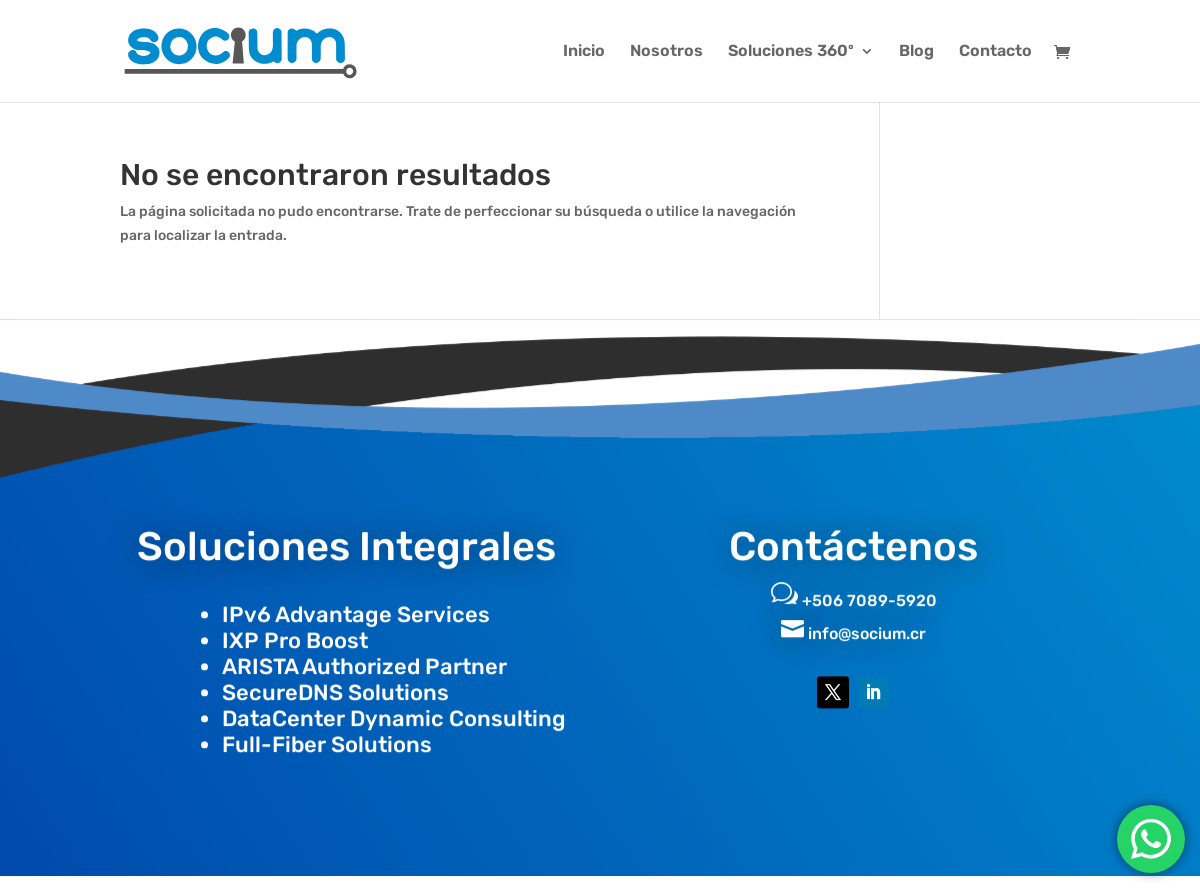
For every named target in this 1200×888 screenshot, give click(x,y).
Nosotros (666, 52)
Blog (916, 52)
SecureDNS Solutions (335, 682)
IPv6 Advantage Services (356, 604)
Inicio (584, 52)
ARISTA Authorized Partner (364, 656)
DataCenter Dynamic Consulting (394, 708)
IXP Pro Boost (295, 630)
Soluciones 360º (791, 52)
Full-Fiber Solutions (327, 734)
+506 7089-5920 (869, 590)
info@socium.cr (867, 623)
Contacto (995, 52)
